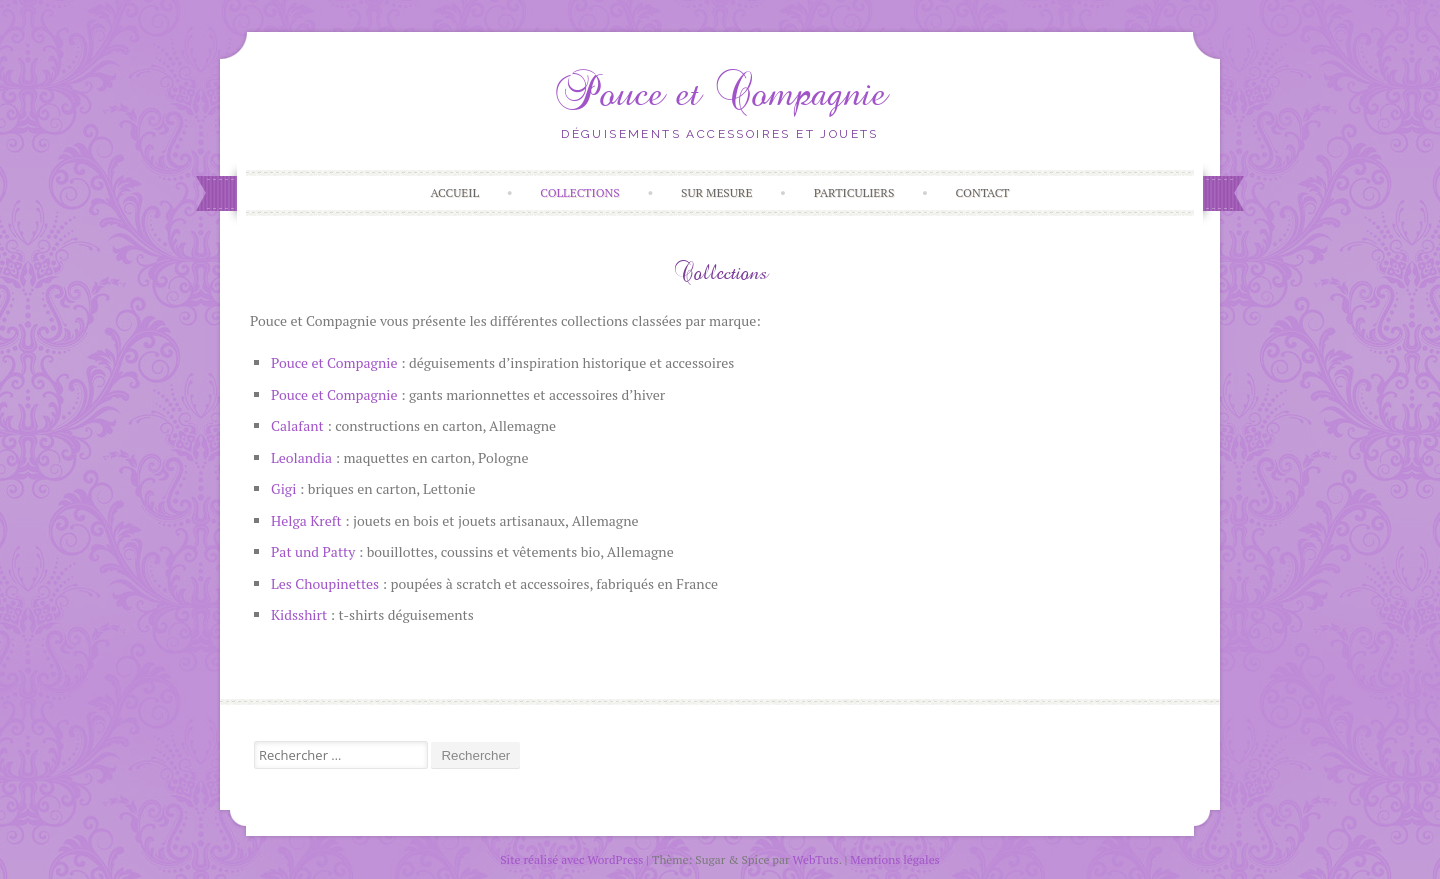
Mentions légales (895, 859)
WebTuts (816, 859)
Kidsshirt (299, 614)
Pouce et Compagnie (720, 93)
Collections (580, 192)
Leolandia (301, 457)
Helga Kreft (306, 520)
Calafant (297, 425)
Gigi (283, 488)
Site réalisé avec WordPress (571, 859)
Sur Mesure (716, 192)
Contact (983, 192)
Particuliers (854, 192)
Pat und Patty (313, 551)
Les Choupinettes (325, 583)
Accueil (455, 192)
